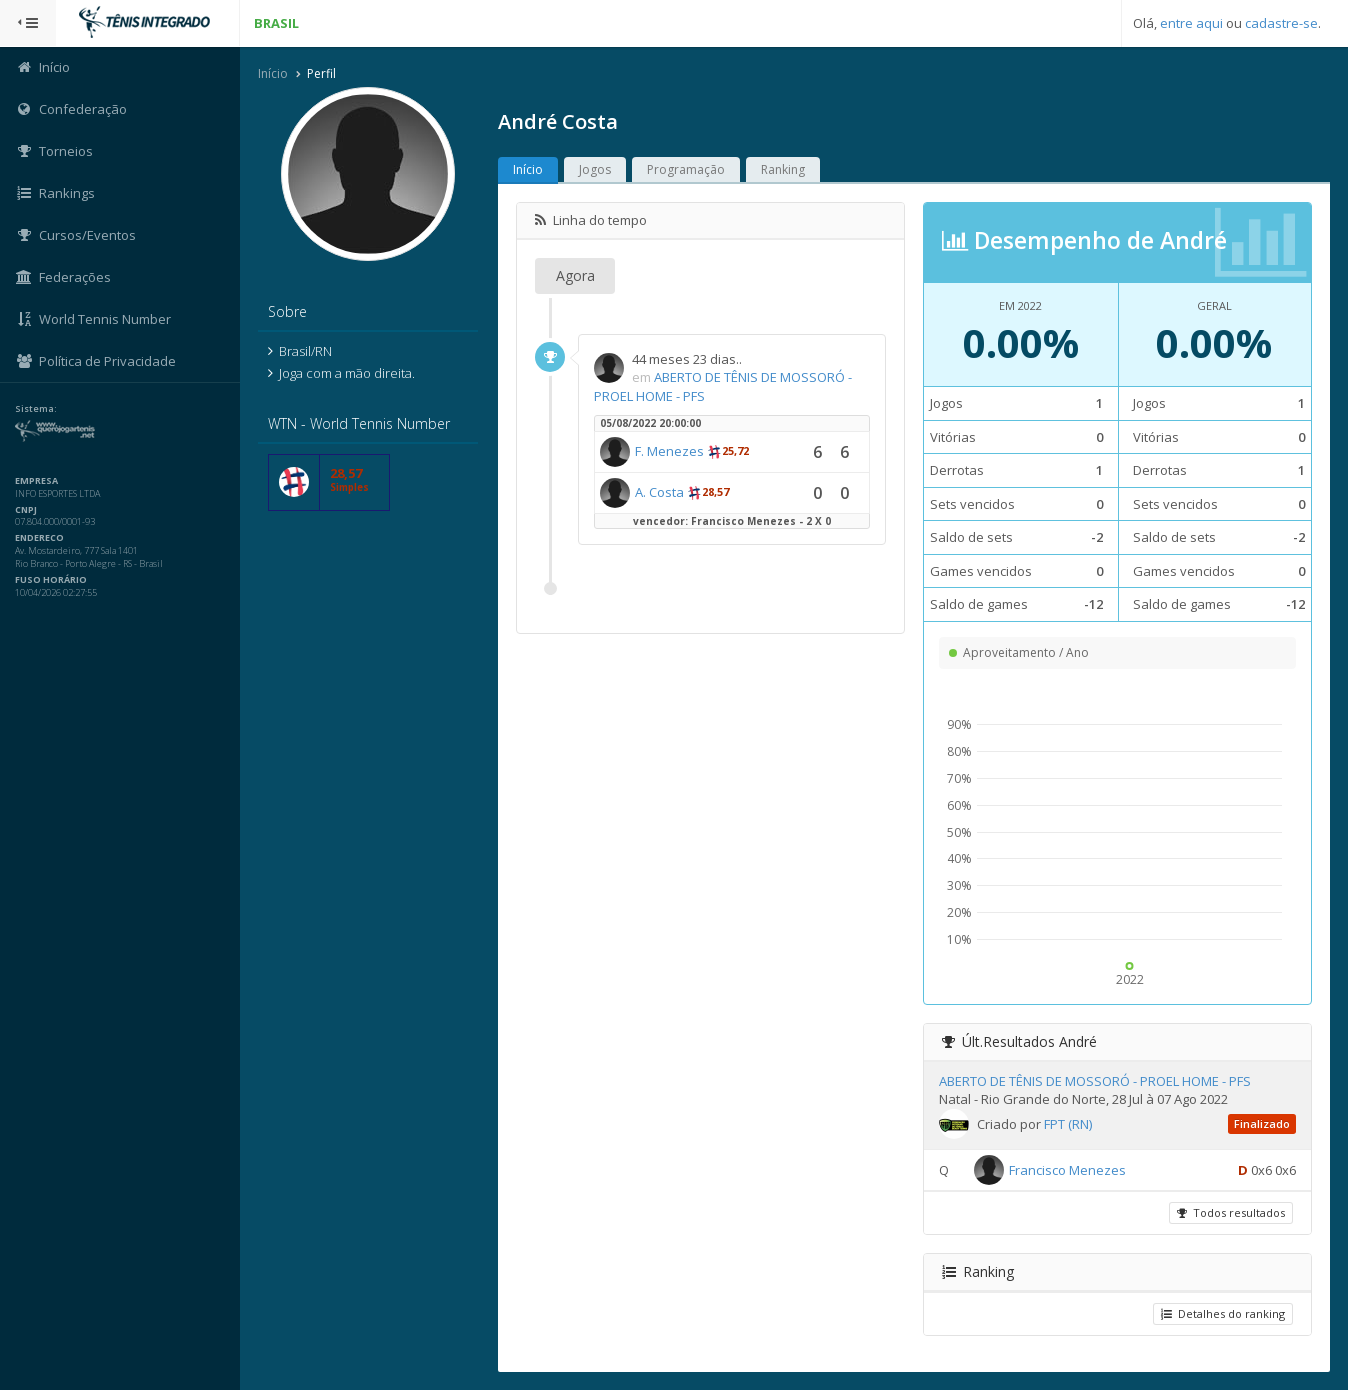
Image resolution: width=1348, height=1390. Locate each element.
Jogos (595, 169)
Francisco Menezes (1067, 1170)
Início (273, 73)
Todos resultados (1231, 1212)
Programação (686, 169)
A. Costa (659, 492)
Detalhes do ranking (1223, 1313)
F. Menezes (669, 451)
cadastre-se (1281, 23)
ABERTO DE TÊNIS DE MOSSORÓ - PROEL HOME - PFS (1095, 1081)
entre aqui (1191, 23)
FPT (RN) (1068, 1124)
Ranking (783, 169)
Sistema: (36, 409)
